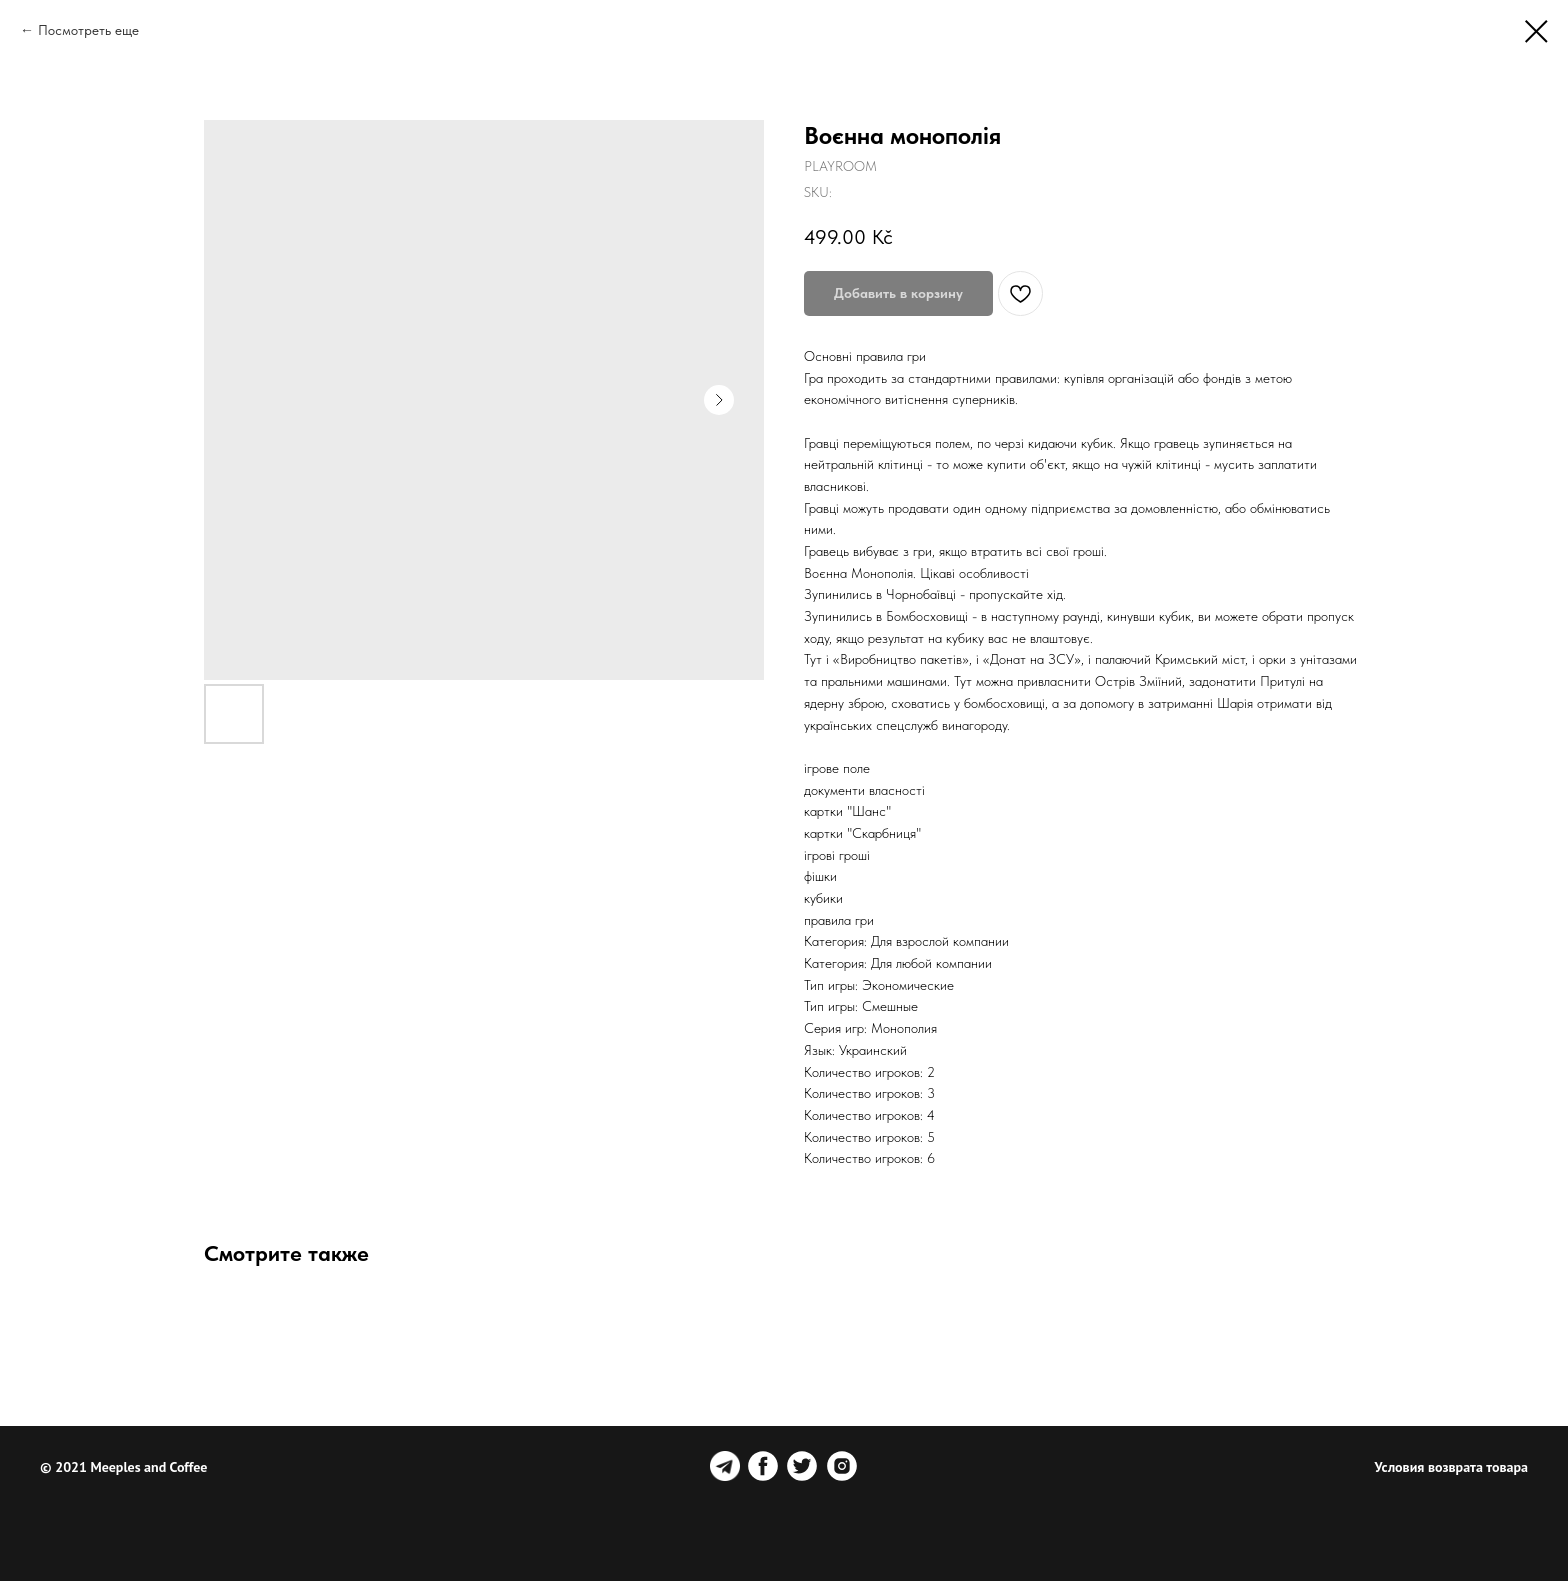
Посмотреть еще (88, 30)
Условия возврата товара (1451, 1467)
